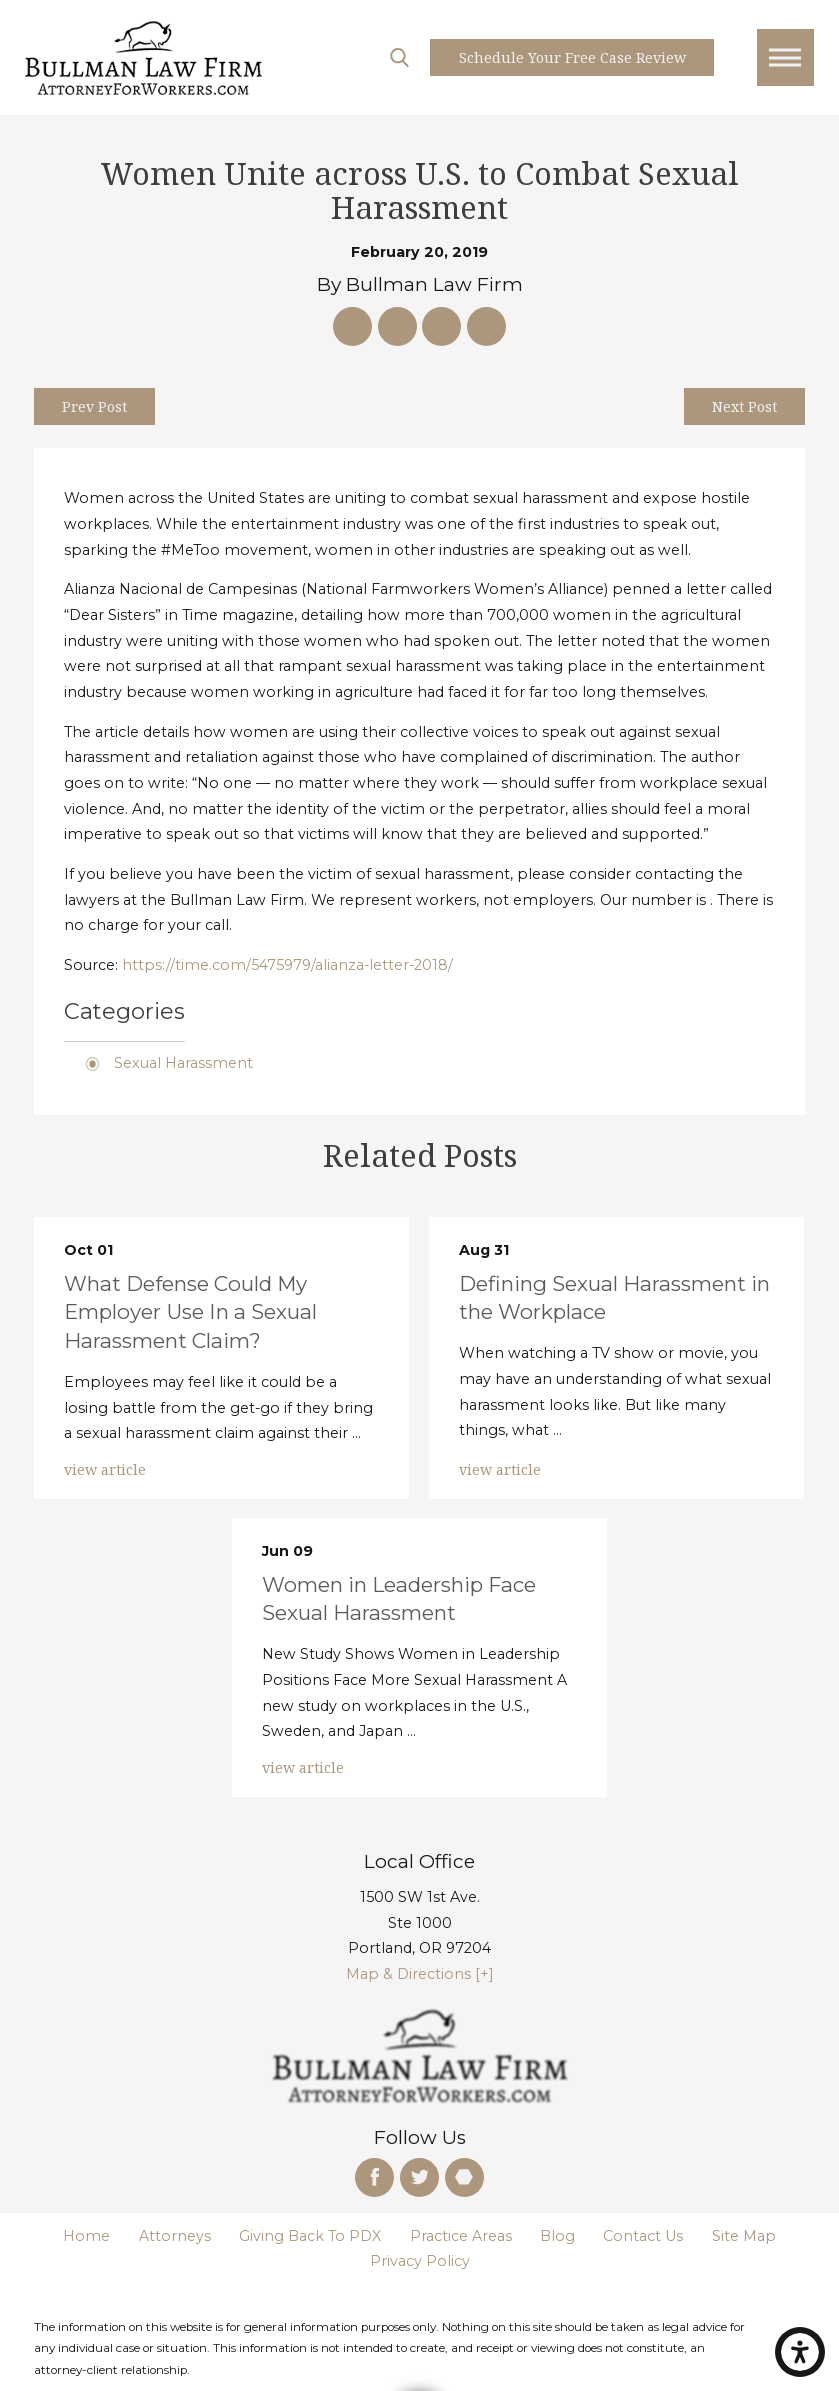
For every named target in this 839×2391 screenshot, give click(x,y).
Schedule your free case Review (572, 57)
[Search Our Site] (399, 57)
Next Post (744, 406)
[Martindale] (464, 2177)
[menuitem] (86, 2237)
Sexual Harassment (183, 1063)
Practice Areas (461, 2236)
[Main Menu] (785, 57)
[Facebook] (374, 2177)
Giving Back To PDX (310, 2236)
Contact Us (643, 2236)
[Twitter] (419, 2177)
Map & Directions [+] (420, 1974)
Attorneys (175, 2236)
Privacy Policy (420, 2261)
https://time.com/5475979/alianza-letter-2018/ (287, 965)
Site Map (744, 2236)
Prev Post (94, 406)
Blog (557, 2236)
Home (86, 2236)
